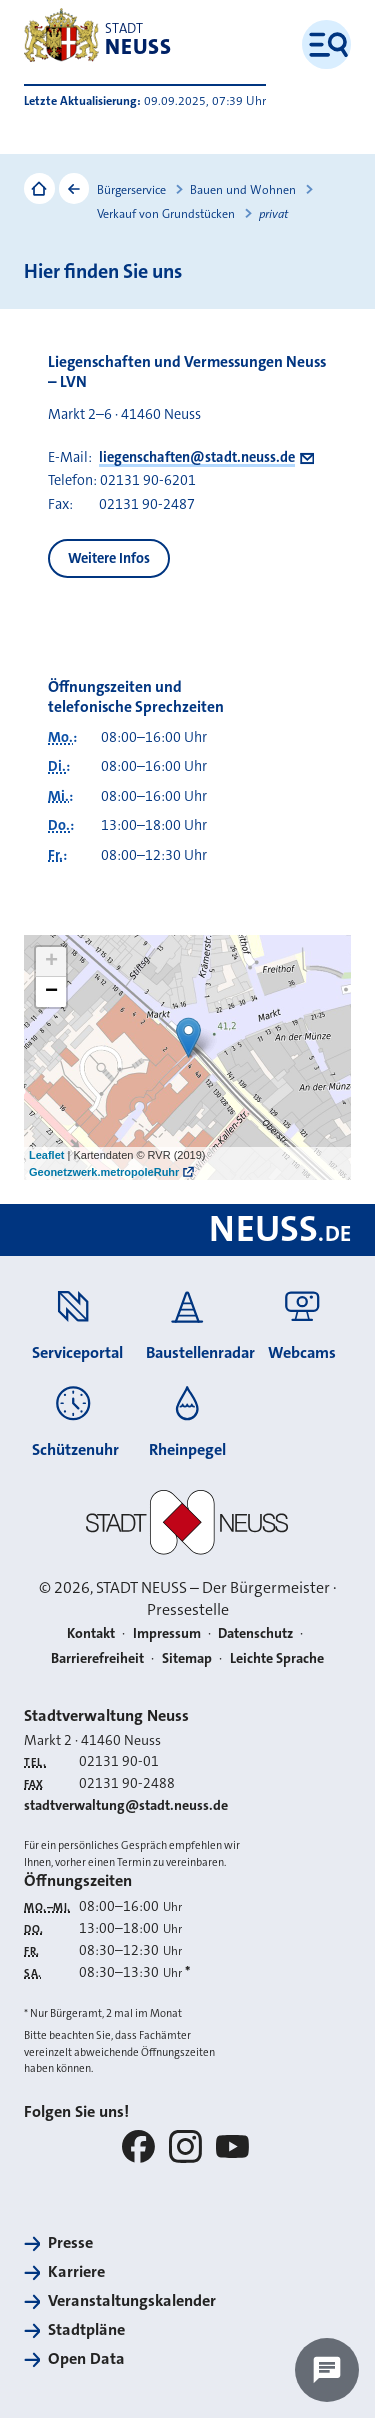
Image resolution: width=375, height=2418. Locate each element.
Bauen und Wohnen (243, 190)
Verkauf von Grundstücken (166, 214)
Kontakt (91, 1633)
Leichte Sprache (277, 1658)
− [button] (51, 992)
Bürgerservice (131, 190)
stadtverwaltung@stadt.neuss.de (126, 1805)
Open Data (86, 2358)
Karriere (76, 2271)
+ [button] (51, 962)
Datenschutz (255, 1633)
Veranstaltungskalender (132, 2300)
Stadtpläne (86, 2329)
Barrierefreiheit (97, 1658)
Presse (70, 2243)
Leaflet (46, 1155)
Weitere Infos (109, 558)
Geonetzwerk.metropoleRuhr (104, 1172)
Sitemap (187, 1658)
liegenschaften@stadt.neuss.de (197, 457)
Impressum (167, 1633)
